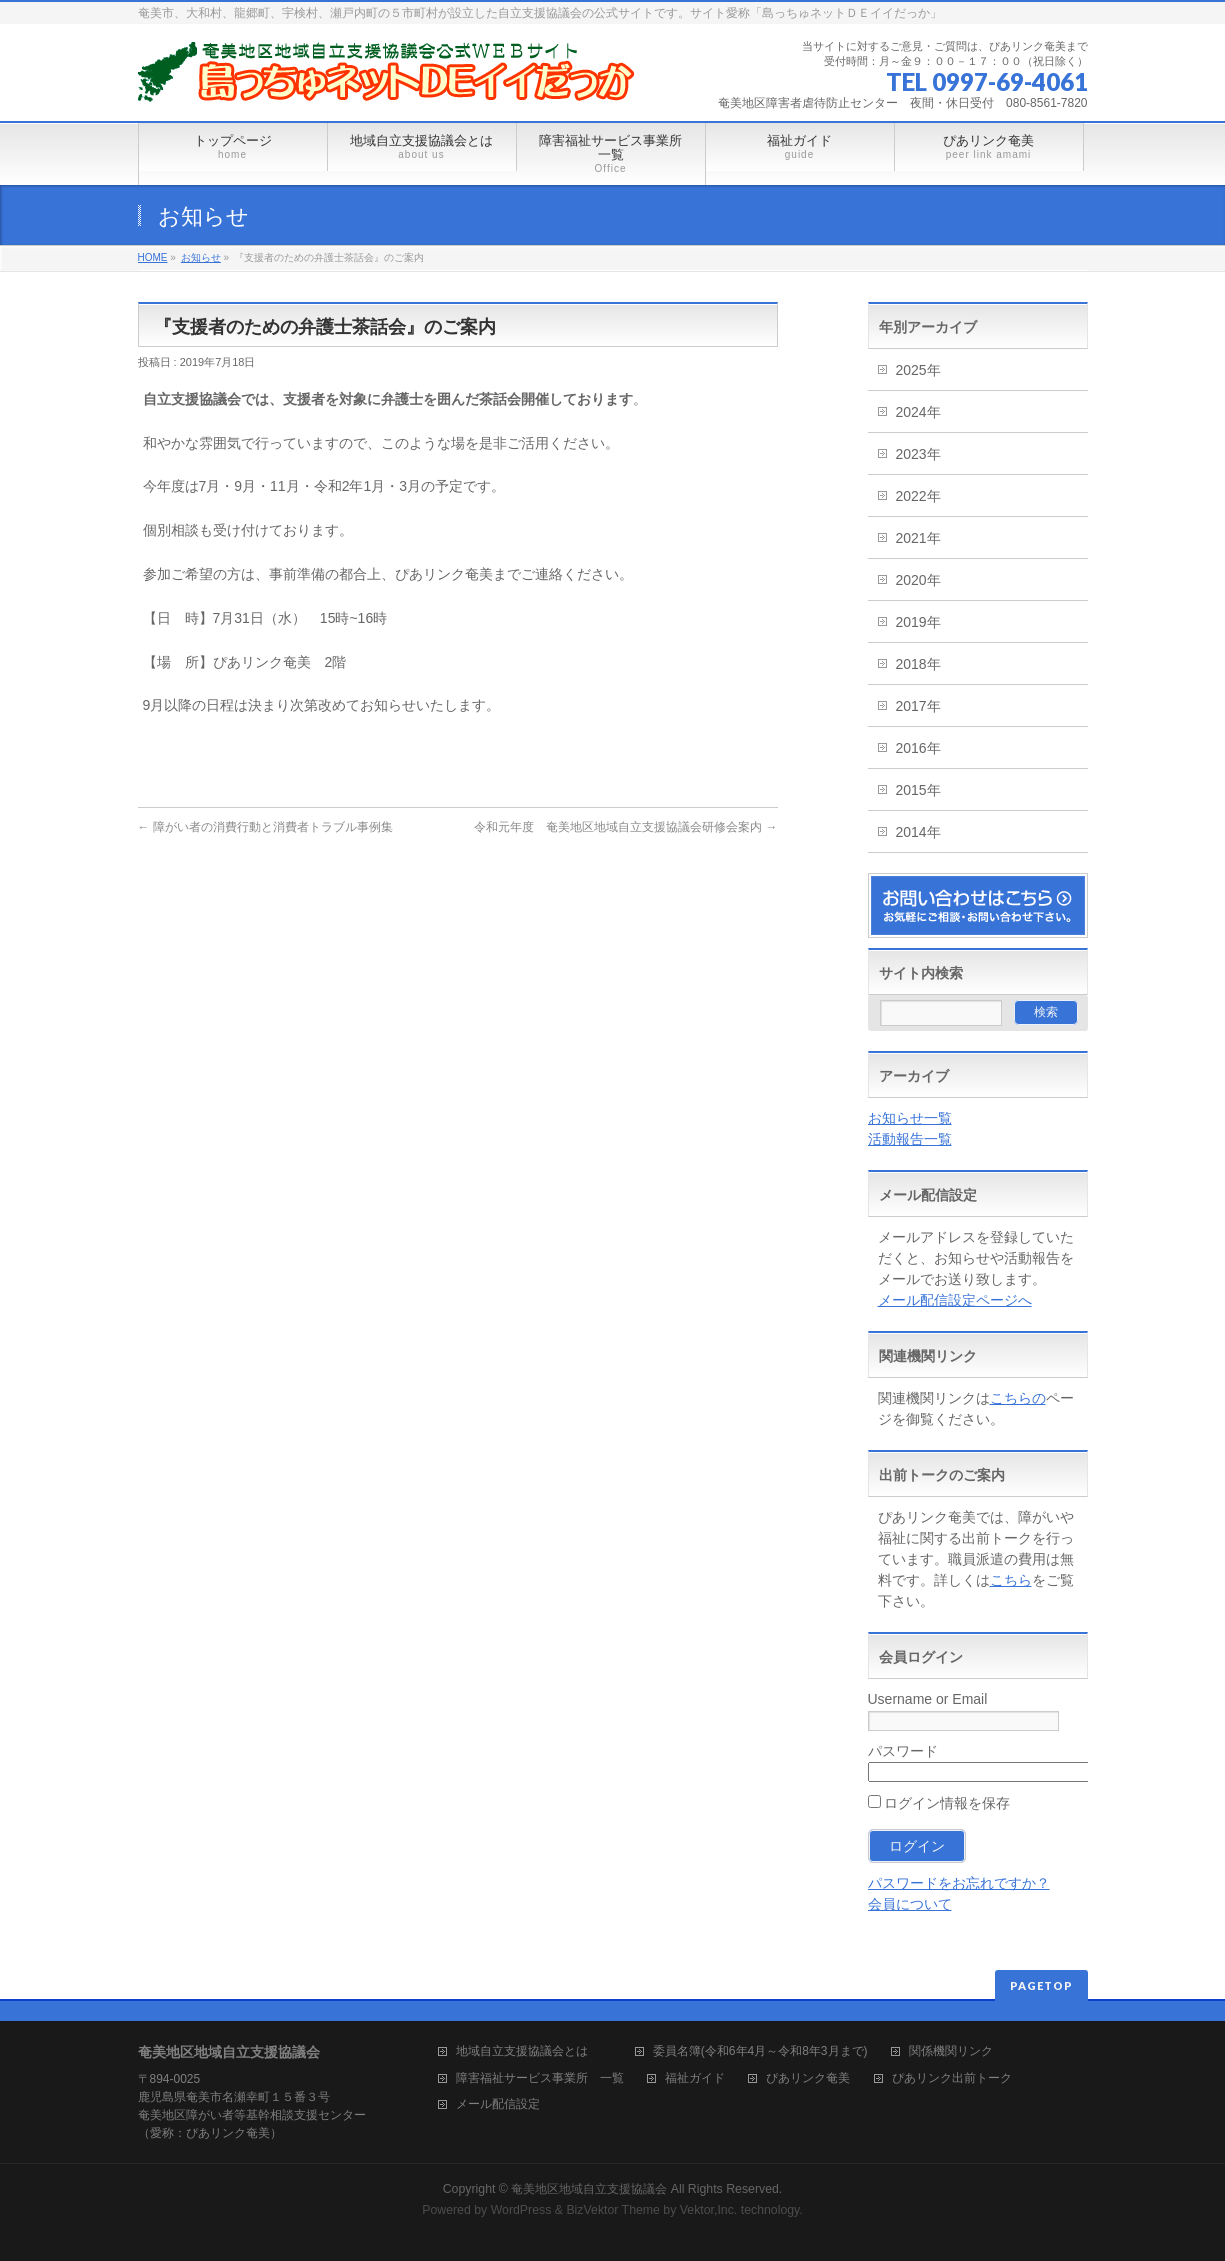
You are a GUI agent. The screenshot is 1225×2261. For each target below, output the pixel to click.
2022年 (918, 496)
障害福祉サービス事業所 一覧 (540, 2078)
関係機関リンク (951, 2051)
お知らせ (201, 257)
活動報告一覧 (910, 1139)
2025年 (918, 370)
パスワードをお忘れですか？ (959, 1883)
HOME (153, 257)
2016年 (918, 748)
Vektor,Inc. (709, 2210)
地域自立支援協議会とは (534, 2051)
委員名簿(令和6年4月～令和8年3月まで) (760, 2051)
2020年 (918, 580)
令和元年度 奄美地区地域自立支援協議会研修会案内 (625, 827)
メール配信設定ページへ (955, 1300)
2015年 (918, 790)
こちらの (1018, 1398)
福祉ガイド (695, 2078)
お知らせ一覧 (910, 1118)
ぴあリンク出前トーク (952, 2078)
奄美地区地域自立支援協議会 (589, 2189)
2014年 (918, 832)
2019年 (918, 622)
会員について (910, 1904)
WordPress (521, 2210)
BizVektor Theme (613, 2210)
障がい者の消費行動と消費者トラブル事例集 (265, 827)
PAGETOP (1041, 1985)
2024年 (918, 412)
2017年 (918, 706)
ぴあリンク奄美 (808, 2078)
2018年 (918, 664)
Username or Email (928, 1699)
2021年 (918, 538)
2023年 (918, 454)
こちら (1011, 1580)
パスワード (903, 1751)
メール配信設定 (498, 2104)
